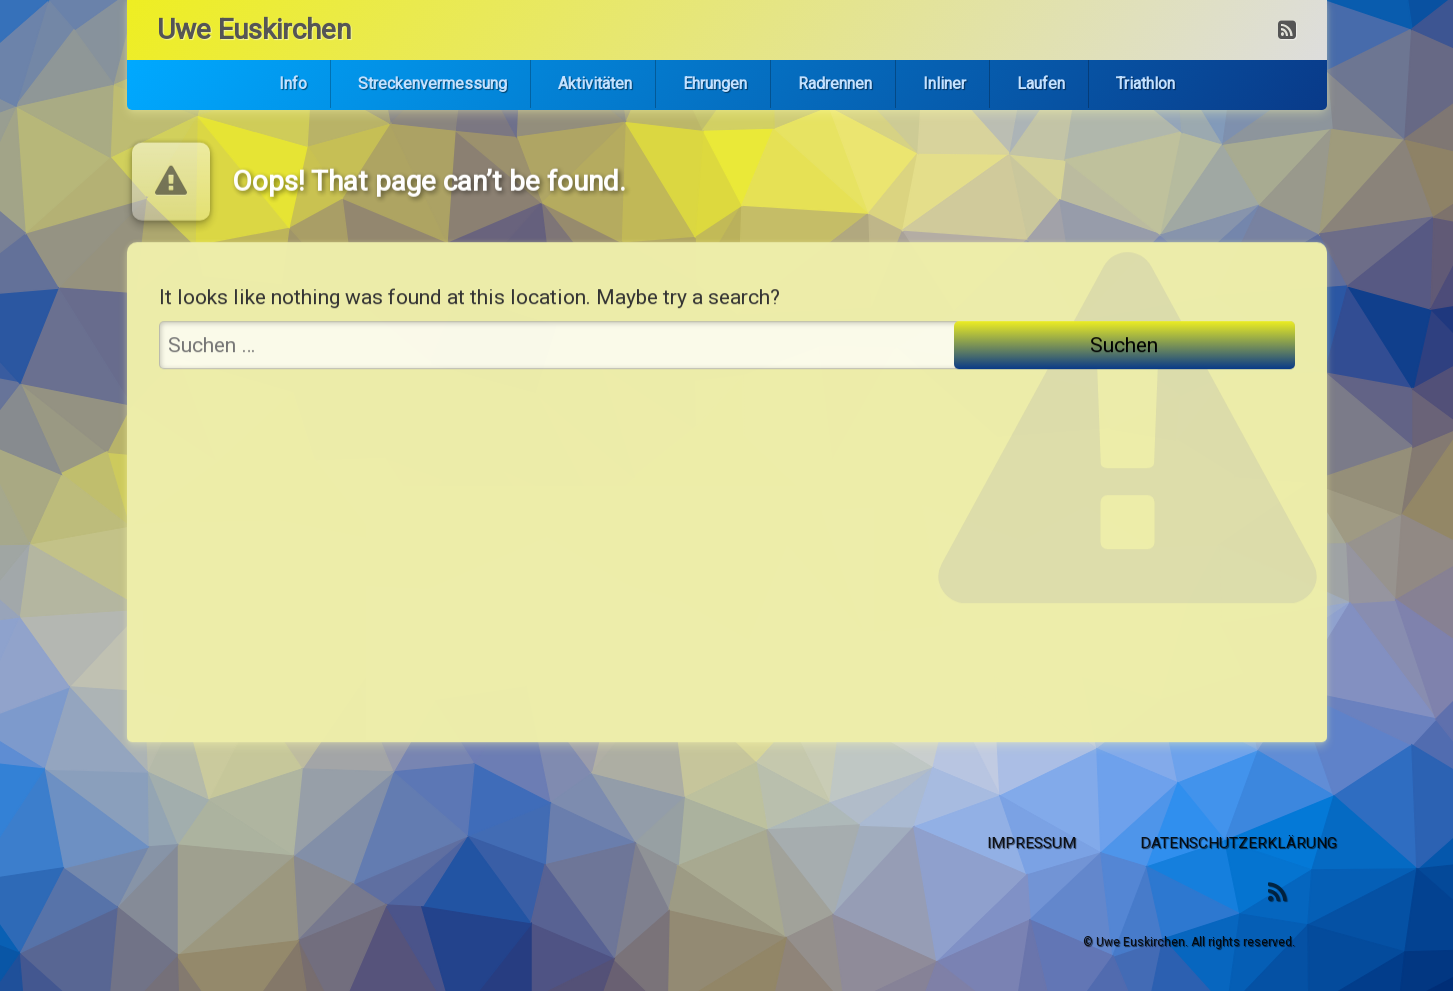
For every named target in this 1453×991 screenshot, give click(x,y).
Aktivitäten (595, 83)
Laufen (1041, 83)
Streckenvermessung (432, 83)
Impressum (1233, 843)
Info (293, 83)
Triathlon (1145, 83)
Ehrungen (715, 83)
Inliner (944, 83)
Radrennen (835, 83)
